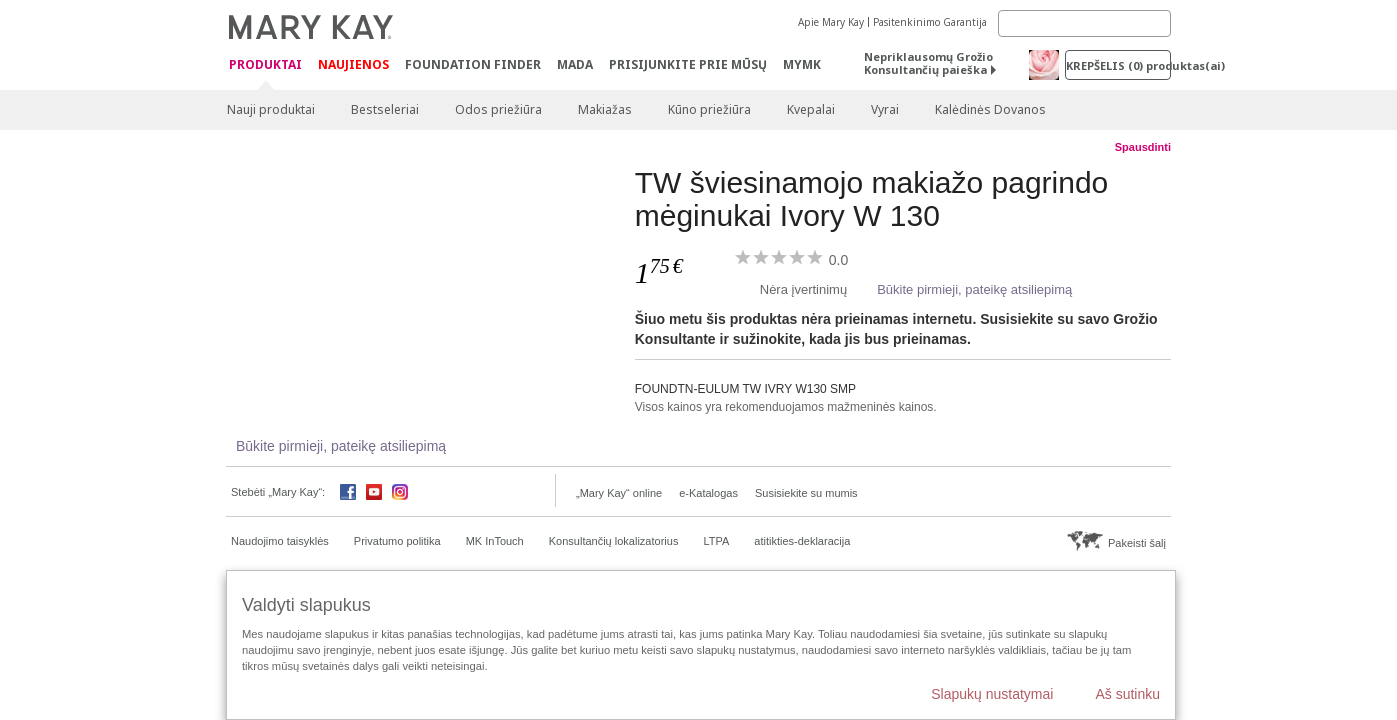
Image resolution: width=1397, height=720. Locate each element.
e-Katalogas (708, 493)
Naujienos (353, 64)
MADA (575, 64)
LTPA (716, 541)
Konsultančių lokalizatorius (614, 541)
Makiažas (605, 109)
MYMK (802, 64)
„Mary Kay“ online (619, 493)
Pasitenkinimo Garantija (930, 22)
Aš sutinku (1127, 694)
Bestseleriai (385, 109)
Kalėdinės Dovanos (990, 109)
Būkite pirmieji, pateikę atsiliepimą (974, 289)
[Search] (1084, 23)
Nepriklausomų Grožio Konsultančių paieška (928, 63)
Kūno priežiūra (709, 109)
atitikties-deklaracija (802, 541)
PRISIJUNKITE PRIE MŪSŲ (688, 64)
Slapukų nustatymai (992, 694)
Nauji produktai (271, 109)
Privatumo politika (397, 541)
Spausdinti (1143, 147)
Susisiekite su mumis (806, 493)
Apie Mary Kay (831, 22)
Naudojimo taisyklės (280, 541)
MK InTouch (495, 541)
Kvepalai (811, 109)
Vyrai (885, 109)
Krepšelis (1118, 65)
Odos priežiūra (498, 109)
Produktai (265, 65)
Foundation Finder (473, 64)
